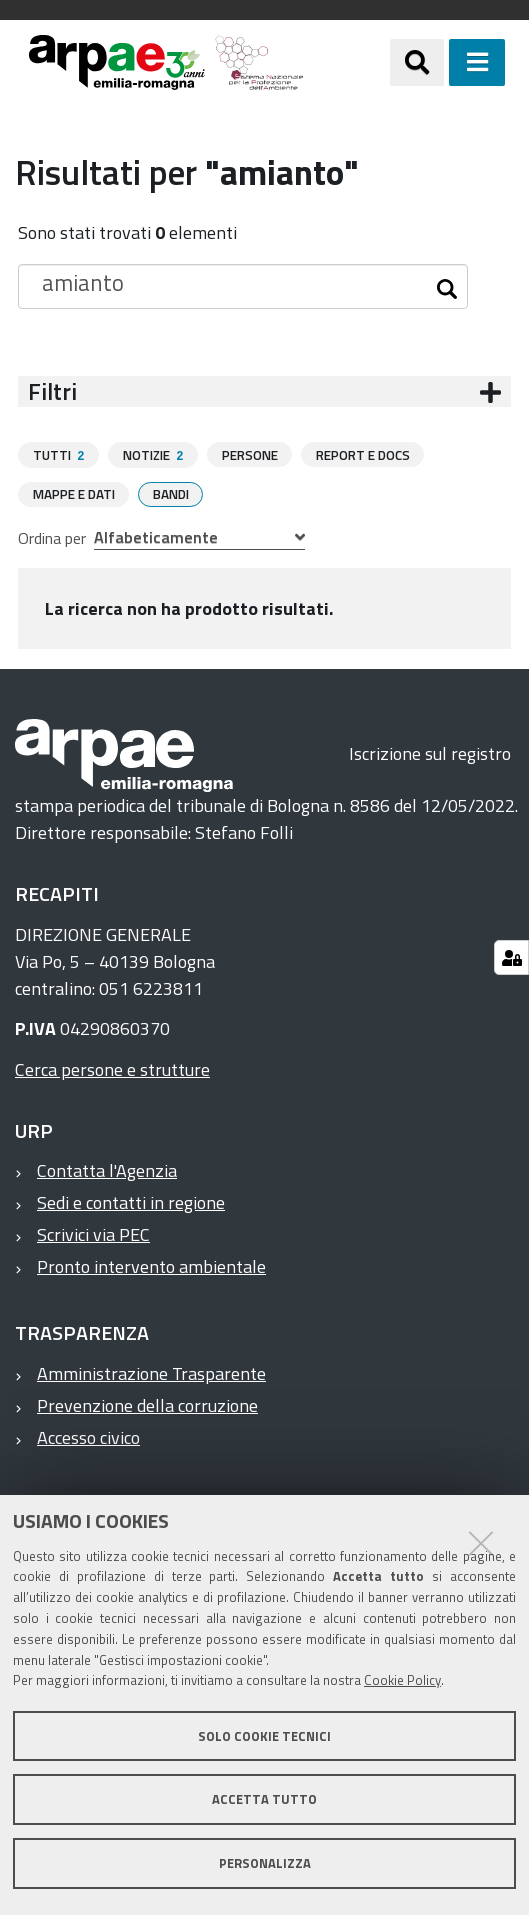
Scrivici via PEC (93, 1233)
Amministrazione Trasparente (151, 1372)
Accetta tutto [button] (264, 1799)
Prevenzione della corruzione (147, 1404)
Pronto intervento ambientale (151, 1265)
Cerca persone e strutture (112, 1068)
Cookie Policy (402, 1680)
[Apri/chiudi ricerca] (417, 62)
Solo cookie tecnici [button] (264, 1736)
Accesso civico (88, 1436)
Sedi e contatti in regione (131, 1201)
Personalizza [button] (265, 1863)
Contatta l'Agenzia (107, 1169)
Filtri (52, 391)
